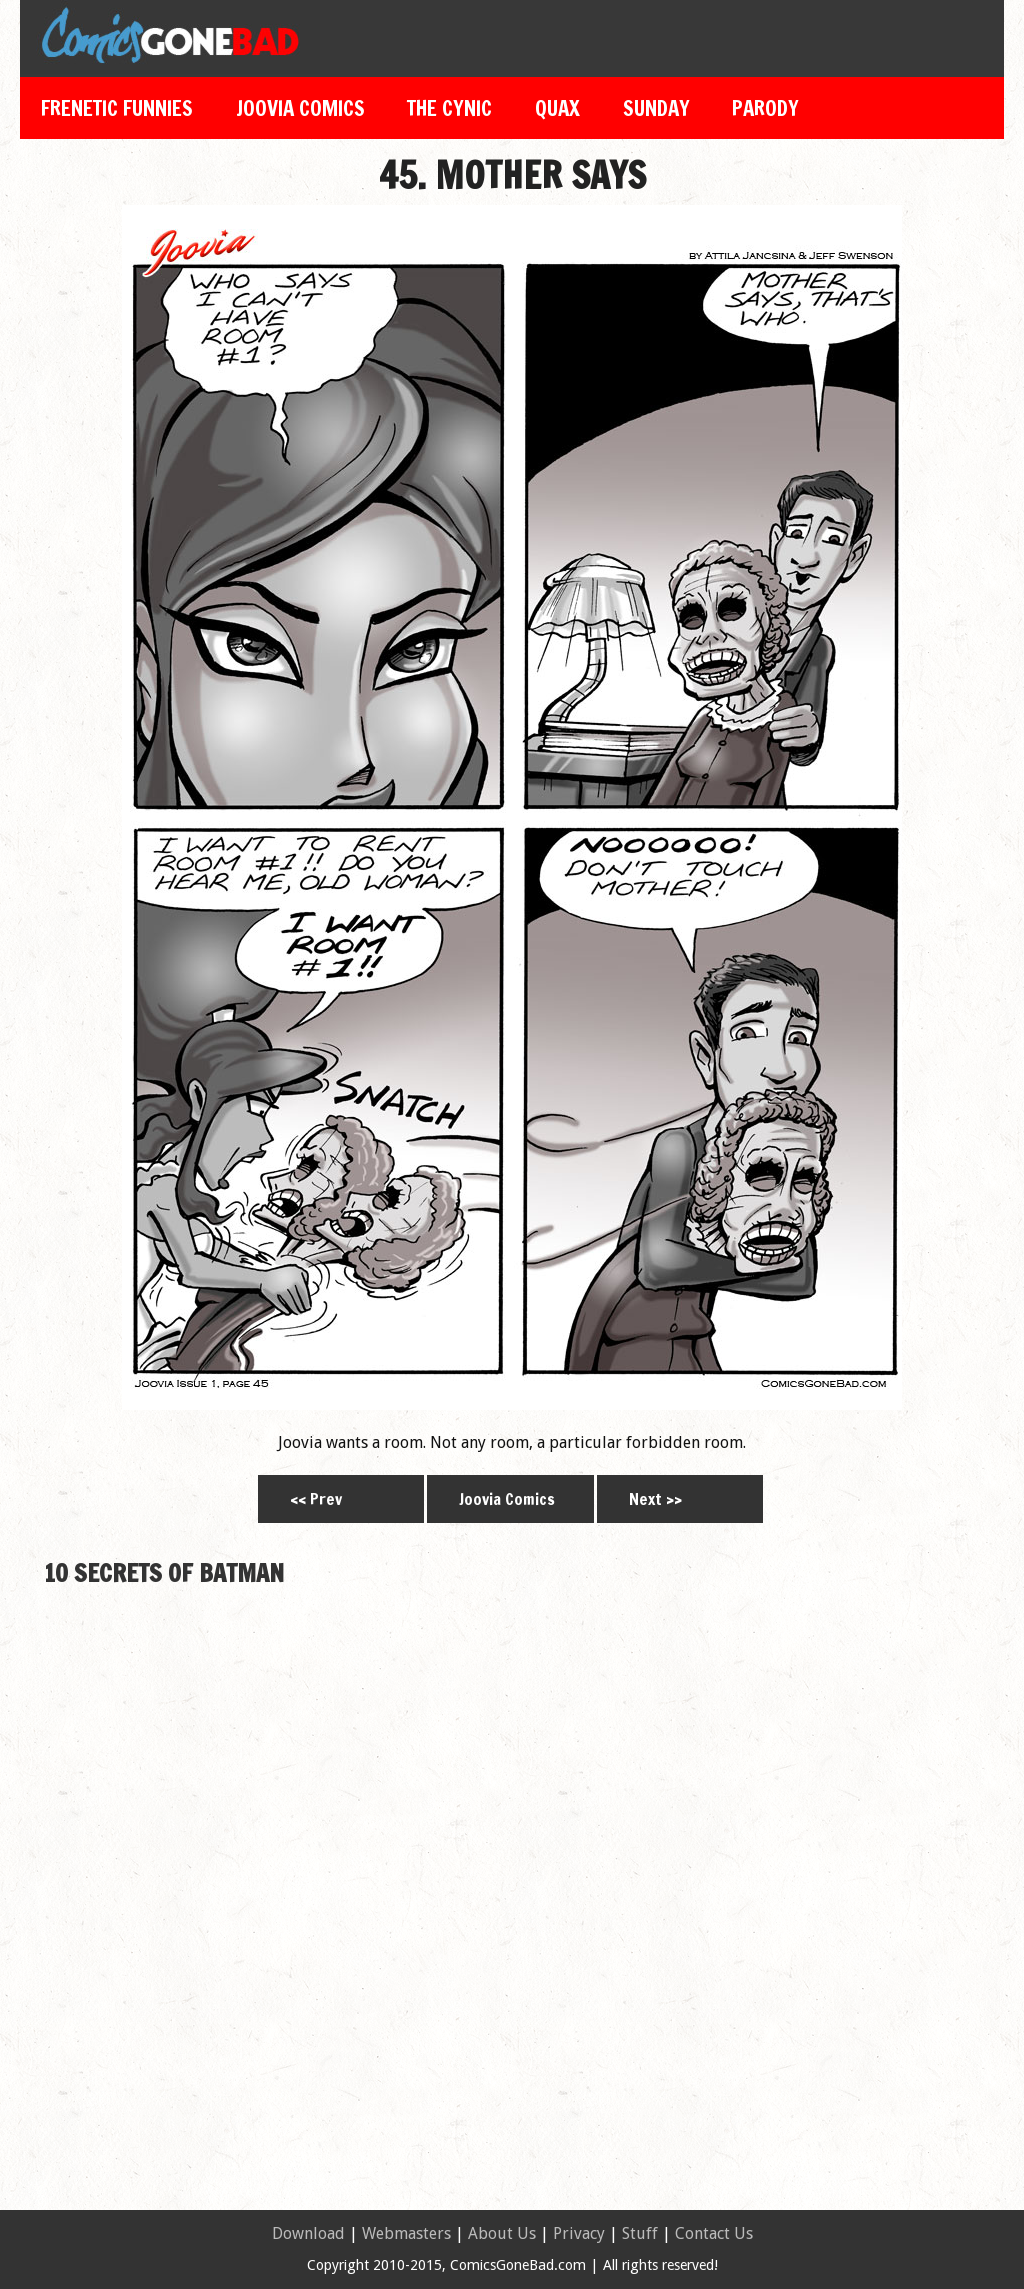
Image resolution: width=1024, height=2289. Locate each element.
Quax (557, 108)
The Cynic (449, 108)
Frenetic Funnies (117, 108)
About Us (502, 2233)
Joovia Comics (300, 108)
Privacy (579, 2233)
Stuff (640, 2233)
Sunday (656, 108)
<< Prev (316, 1499)
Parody (765, 108)
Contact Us (714, 2233)
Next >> (655, 1499)
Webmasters (406, 2233)
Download (308, 2233)
